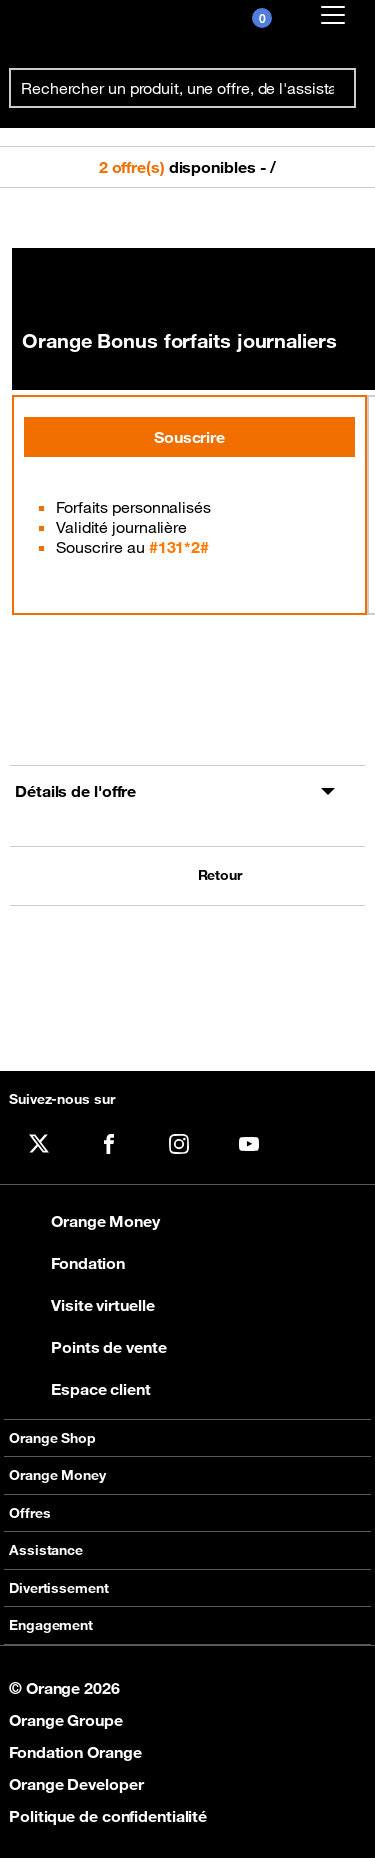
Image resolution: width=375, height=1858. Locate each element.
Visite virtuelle (81, 1305)
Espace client (80, 1389)
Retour (220, 875)
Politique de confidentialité (108, 1816)
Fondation (67, 1263)
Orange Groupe (66, 1720)
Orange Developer (76, 1784)
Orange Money (84, 1221)
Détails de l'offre (75, 791)
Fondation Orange (75, 1752)
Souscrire (189, 437)
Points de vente (88, 1347)
